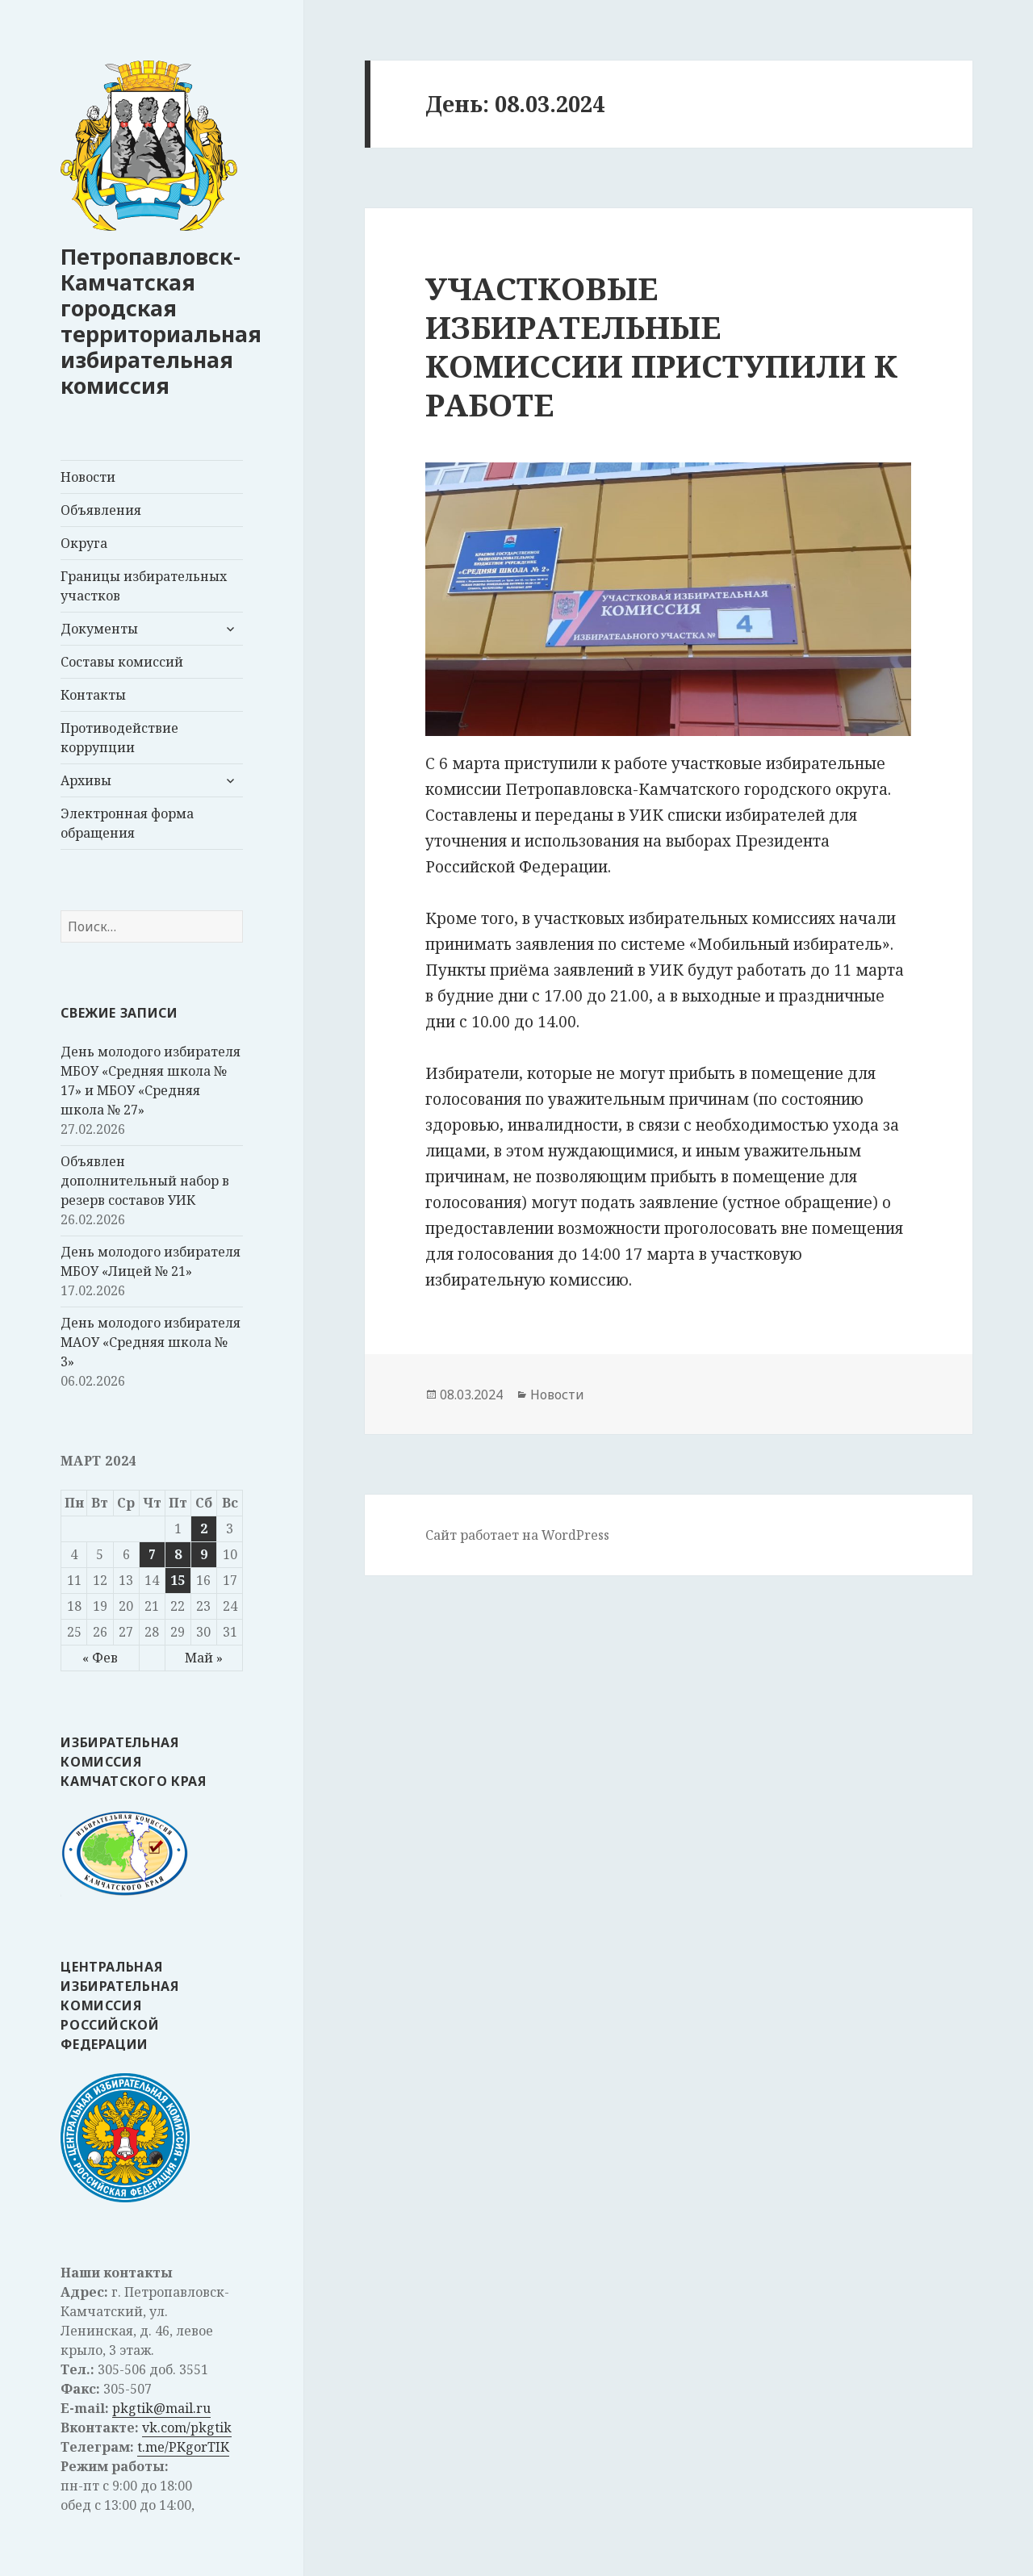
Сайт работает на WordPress (517, 1535)
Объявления (101, 510)
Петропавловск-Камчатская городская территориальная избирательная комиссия (161, 320)
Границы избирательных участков (144, 585)
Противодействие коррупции (119, 737)
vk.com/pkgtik (187, 2427)
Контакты (93, 695)
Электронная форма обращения (127, 823)
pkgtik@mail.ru (161, 2408)
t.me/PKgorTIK (183, 2447)
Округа (84, 543)
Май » (204, 1657)
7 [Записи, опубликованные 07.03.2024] (152, 1554)
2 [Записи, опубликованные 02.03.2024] (203, 1528)
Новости (88, 477)
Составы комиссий (122, 662)
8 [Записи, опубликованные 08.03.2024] (178, 1554)
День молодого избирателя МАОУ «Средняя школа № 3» (150, 1342)
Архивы (86, 780)
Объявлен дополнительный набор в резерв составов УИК (145, 1180)
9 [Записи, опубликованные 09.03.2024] (203, 1554)
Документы (99, 629)
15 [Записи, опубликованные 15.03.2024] (177, 1580)
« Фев (100, 1657)
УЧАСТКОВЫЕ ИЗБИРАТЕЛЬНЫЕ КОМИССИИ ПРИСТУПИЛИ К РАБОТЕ (661, 345)
